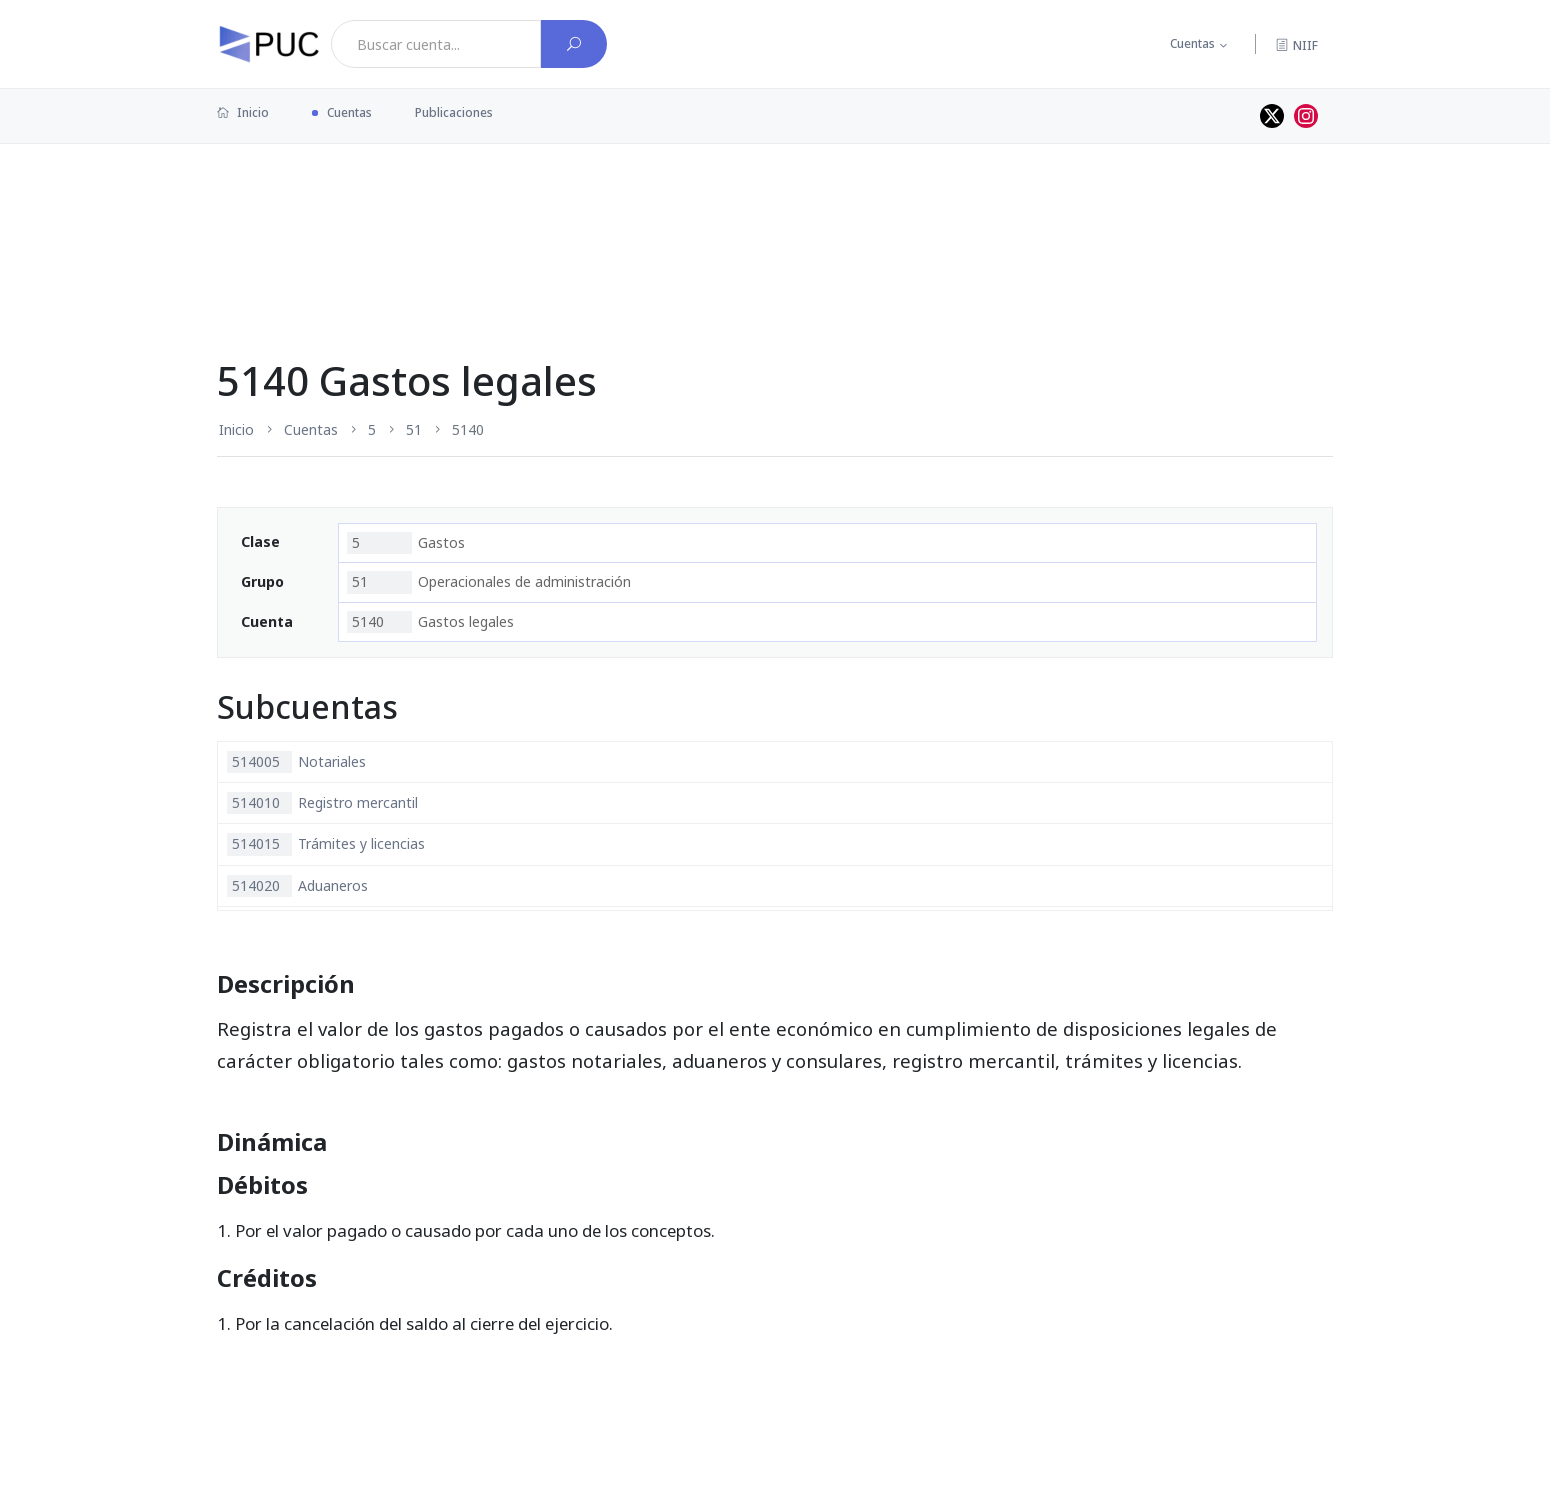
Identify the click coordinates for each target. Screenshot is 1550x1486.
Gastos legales (430, 622)
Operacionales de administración (489, 582)
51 (414, 429)
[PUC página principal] (269, 44)
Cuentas (1192, 43)
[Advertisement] (775, 209)
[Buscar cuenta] (574, 44)
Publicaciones (454, 112)
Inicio (243, 112)
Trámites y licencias (326, 844)
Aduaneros (297, 886)
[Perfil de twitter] (1272, 116)
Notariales (296, 762)
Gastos (406, 543)
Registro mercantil (322, 803)
